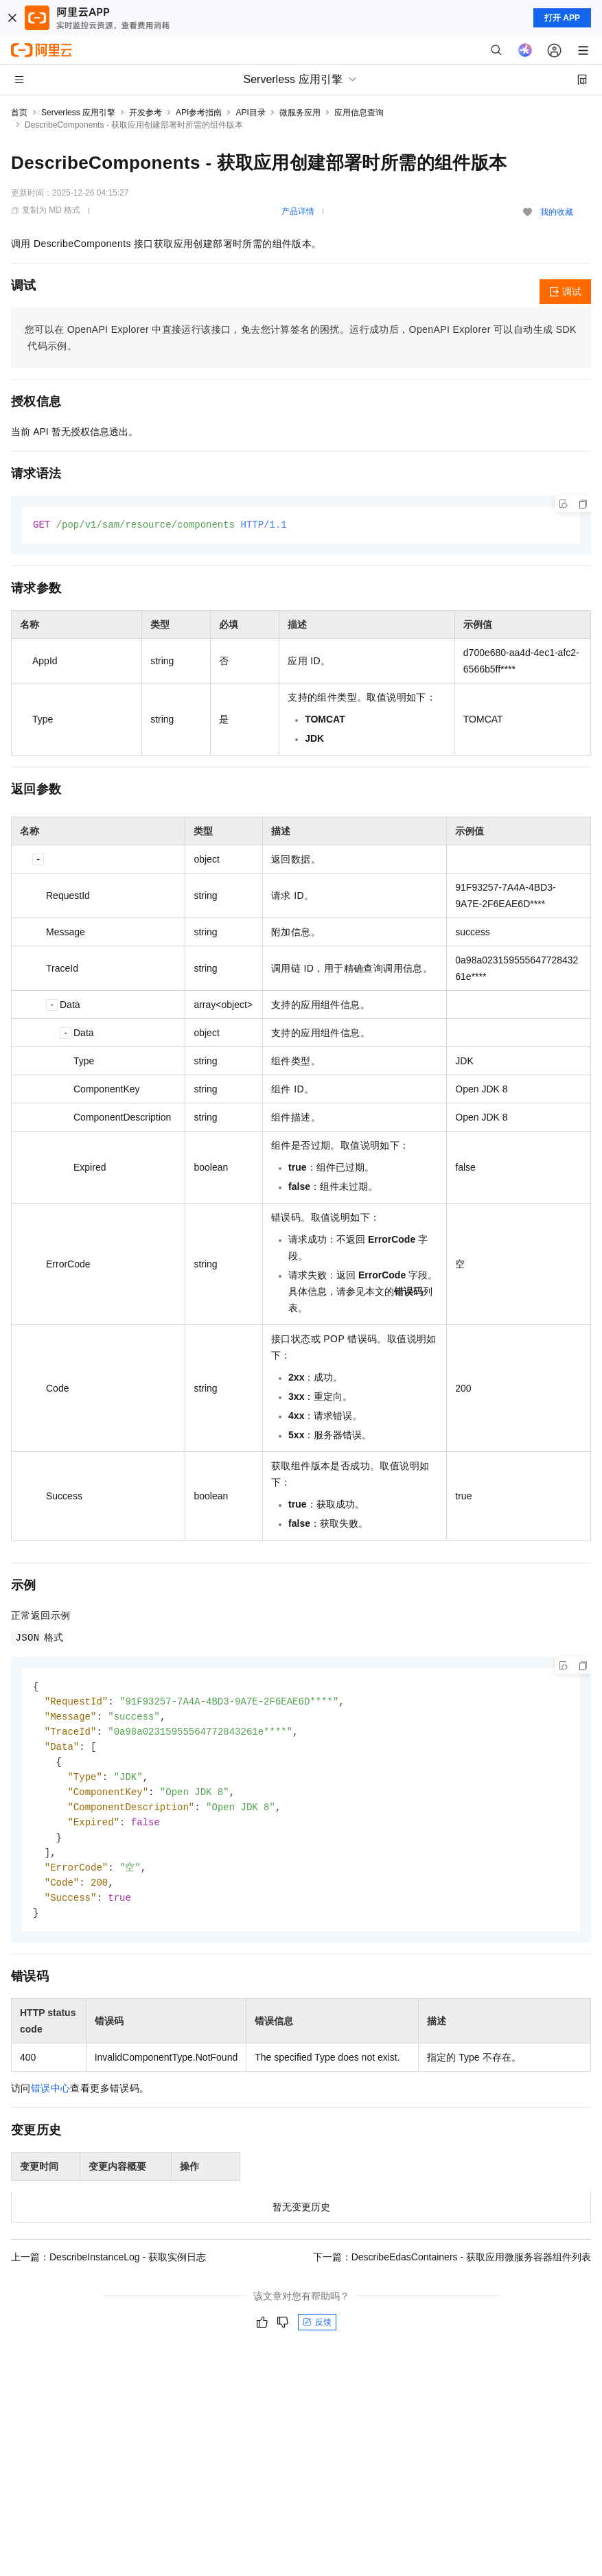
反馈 (317, 2334)
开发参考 (145, 112)
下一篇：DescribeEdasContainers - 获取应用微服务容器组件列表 (452, 2268)
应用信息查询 (359, 112)
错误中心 (51, 2099)
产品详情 (297, 211)
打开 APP (562, 18)
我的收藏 (556, 212)
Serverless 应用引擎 (78, 112)
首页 (19, 112)
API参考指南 (199, 112)
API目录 (250, 112)
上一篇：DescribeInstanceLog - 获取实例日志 (108, 2268)
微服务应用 (300, 112)
